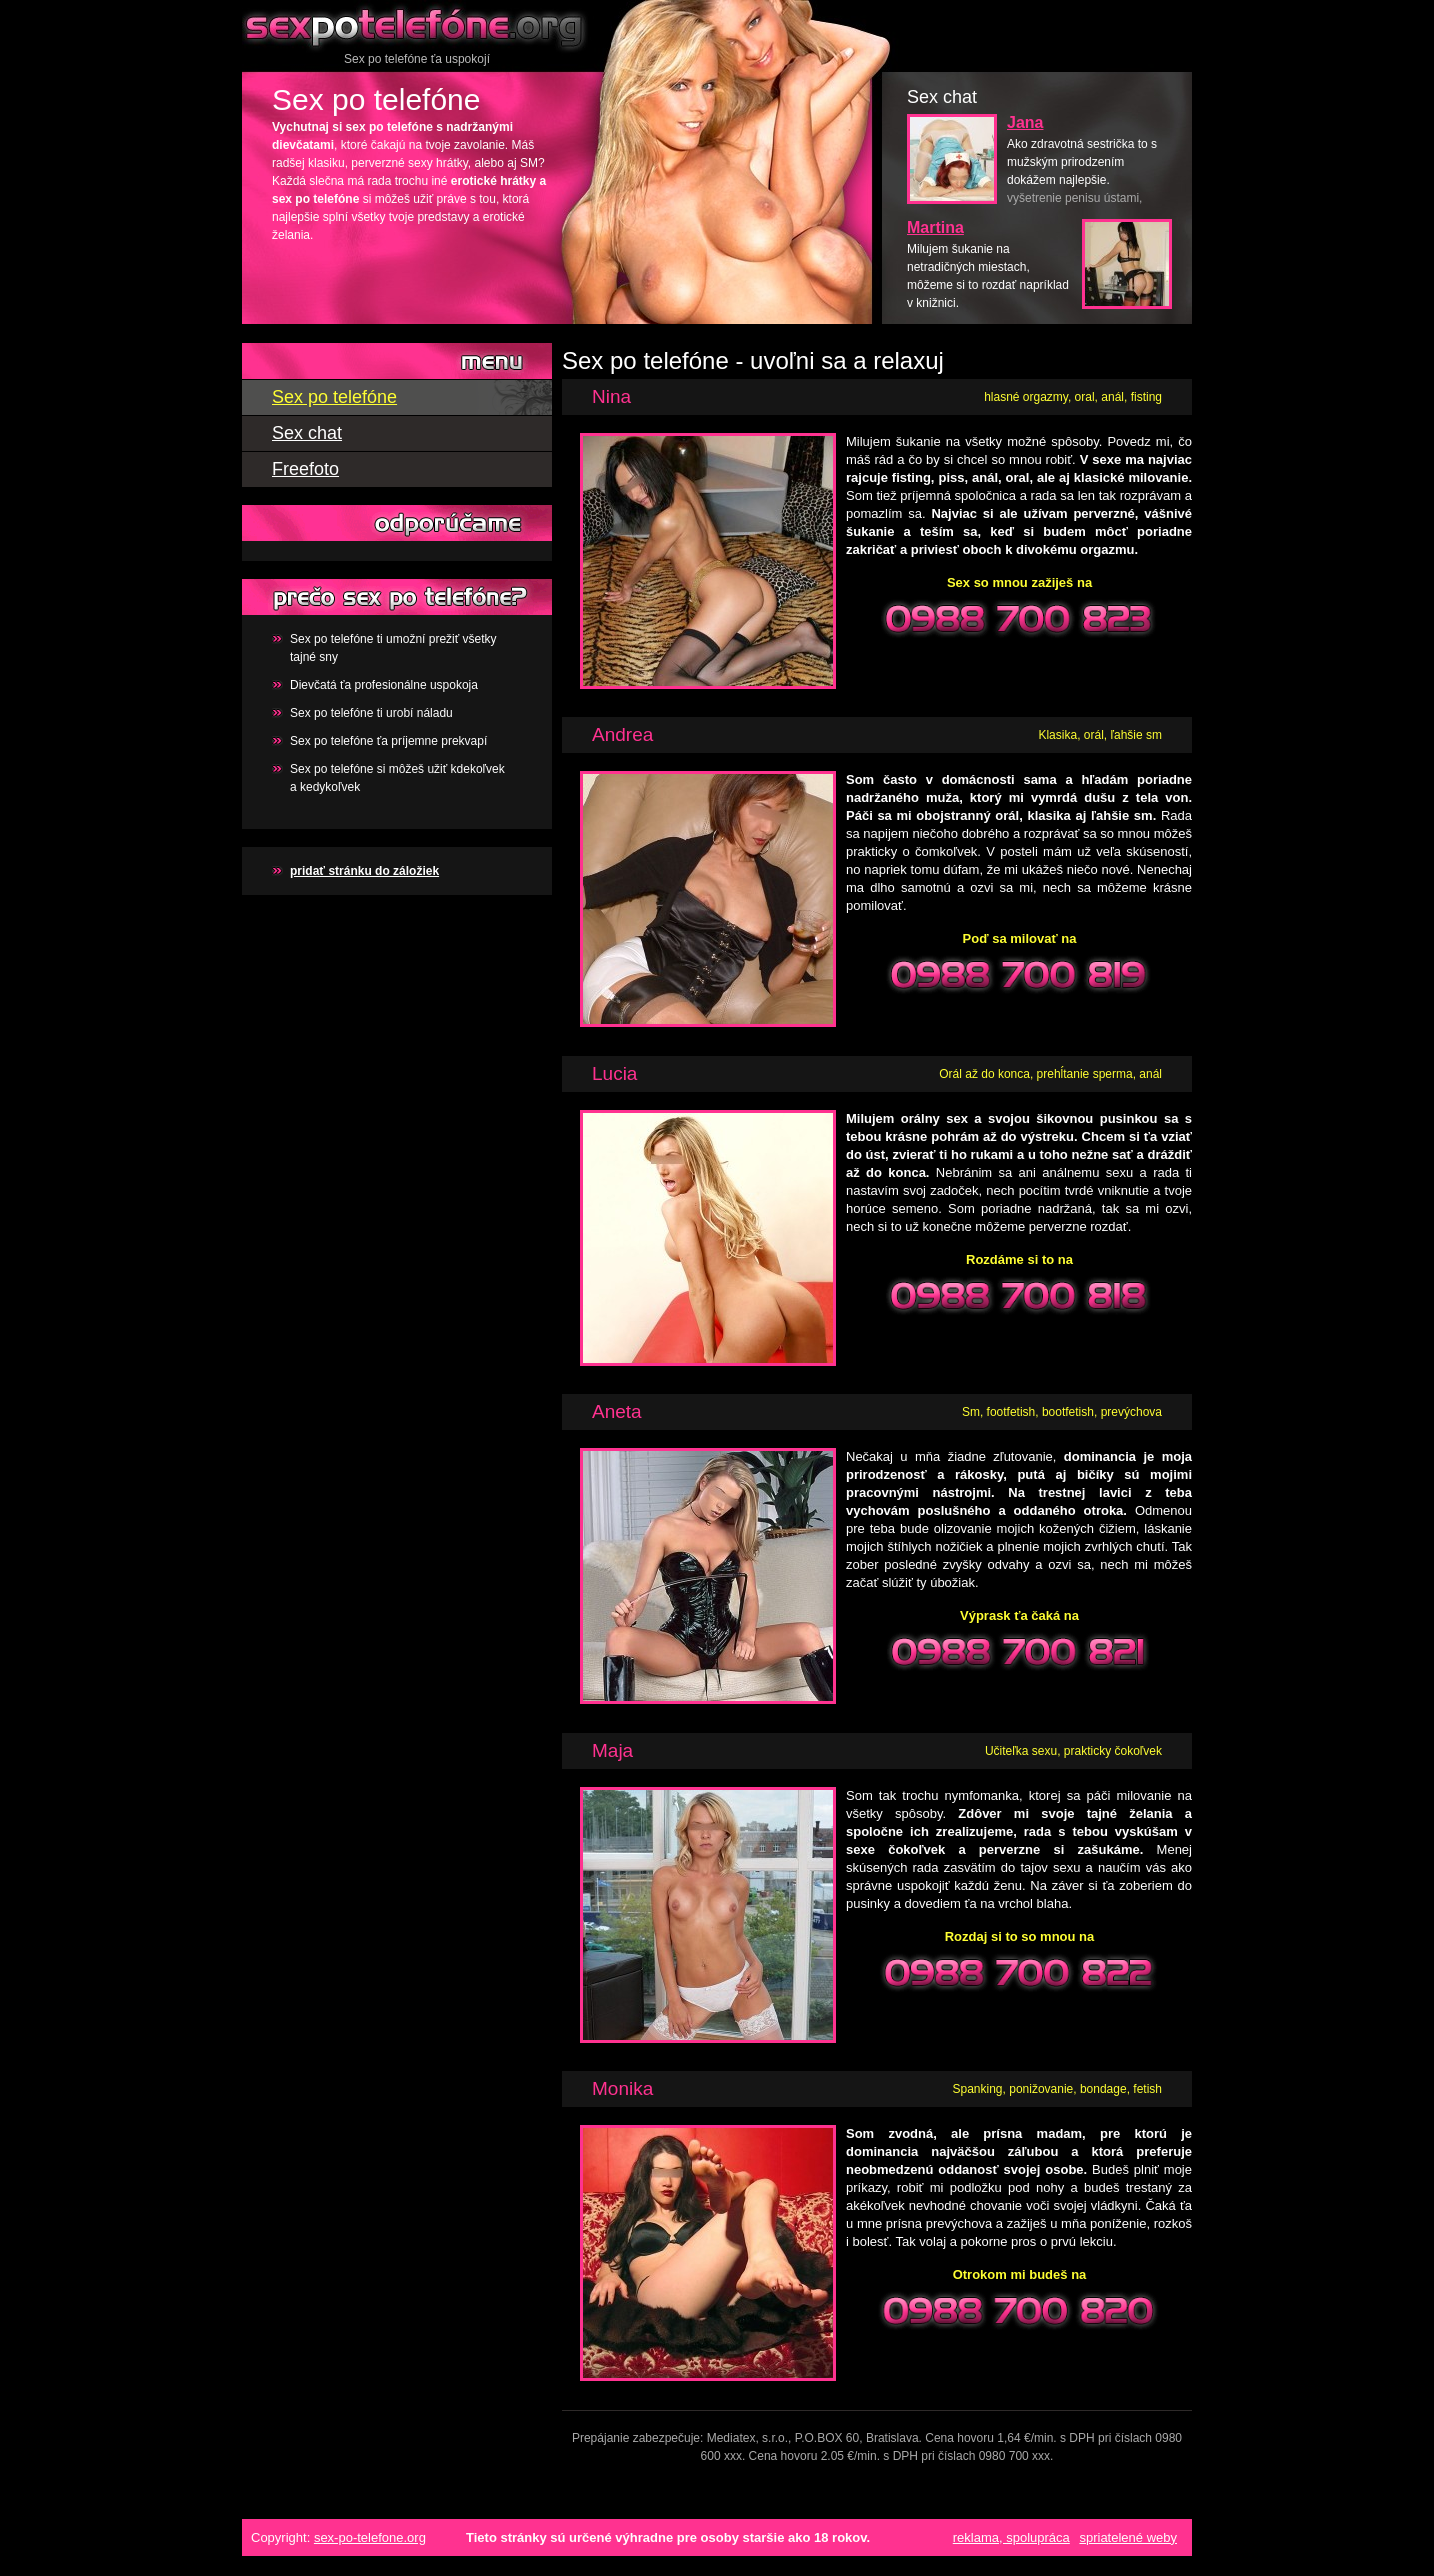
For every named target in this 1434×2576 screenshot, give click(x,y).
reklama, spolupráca (1011, 2537)
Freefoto (305, 469)
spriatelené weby (1128, 2537)
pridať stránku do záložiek (364, 871)
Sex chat (307, 433)
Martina (935, 227)
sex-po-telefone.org (370, 2537)
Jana (1025, 122)
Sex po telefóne (417, 25)
